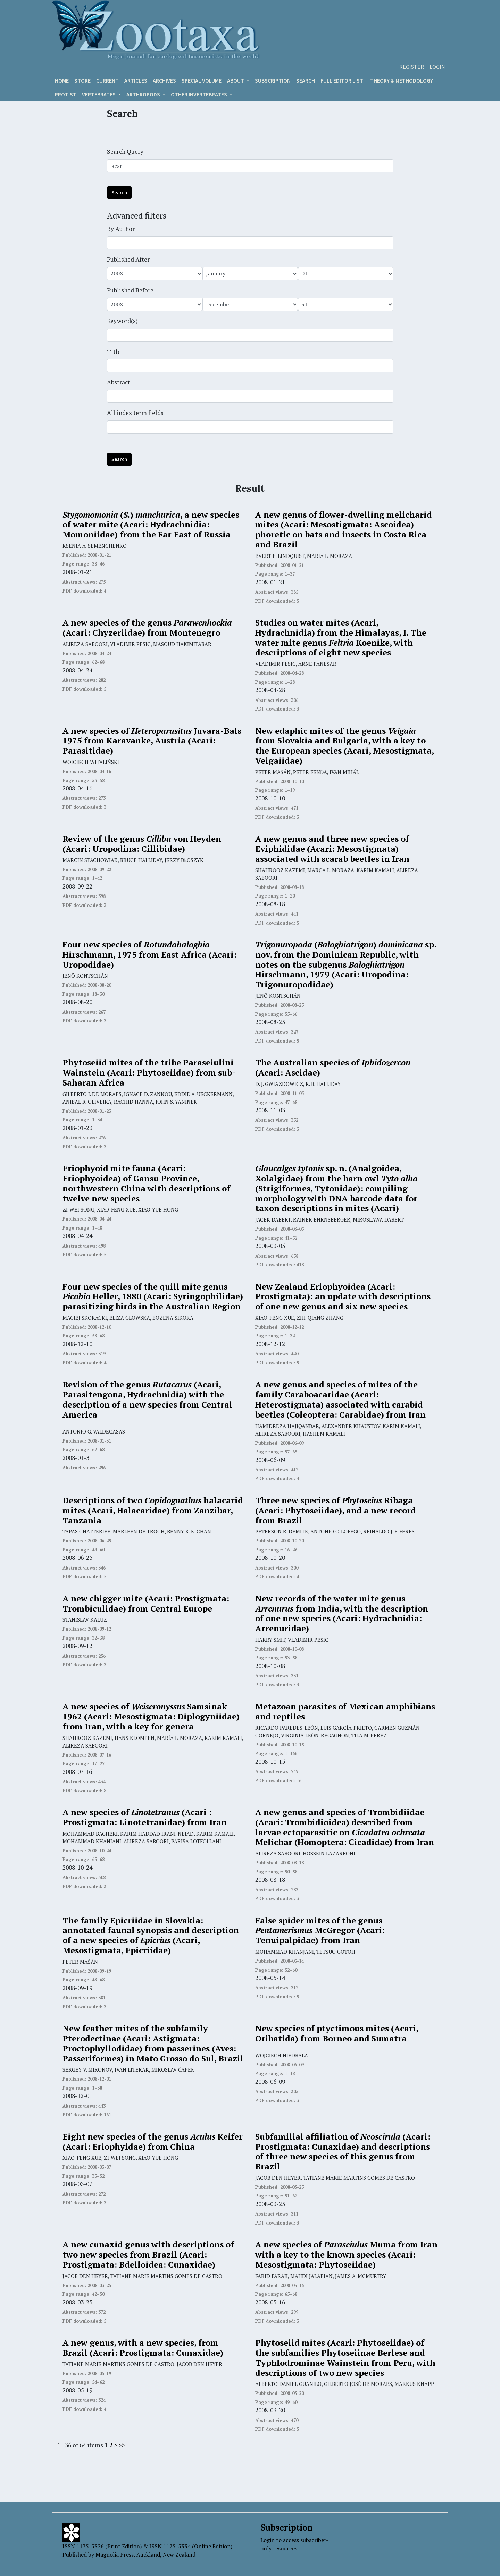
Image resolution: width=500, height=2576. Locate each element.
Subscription (273, 80)
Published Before (130, 290)
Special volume (202, 80)
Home (62, 80)
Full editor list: (342, 80)
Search (305, 80)
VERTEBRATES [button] (99, 94)
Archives (164, 80)
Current (107, 80)
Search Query (125, 151)
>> (121, 2445)
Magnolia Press (114, 2554)
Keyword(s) (122, 321)
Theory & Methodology (401, 80)
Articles (135, 80)
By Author (121, 229)
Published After (128, 259)
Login (437, 66)
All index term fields (135, 413)
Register (411, 66)
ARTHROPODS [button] (143, 94)
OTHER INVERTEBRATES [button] (199, 94)
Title (114, 352)
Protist (65, 94)
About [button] (236, 80)
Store (82, 80)
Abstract (118, 382)
